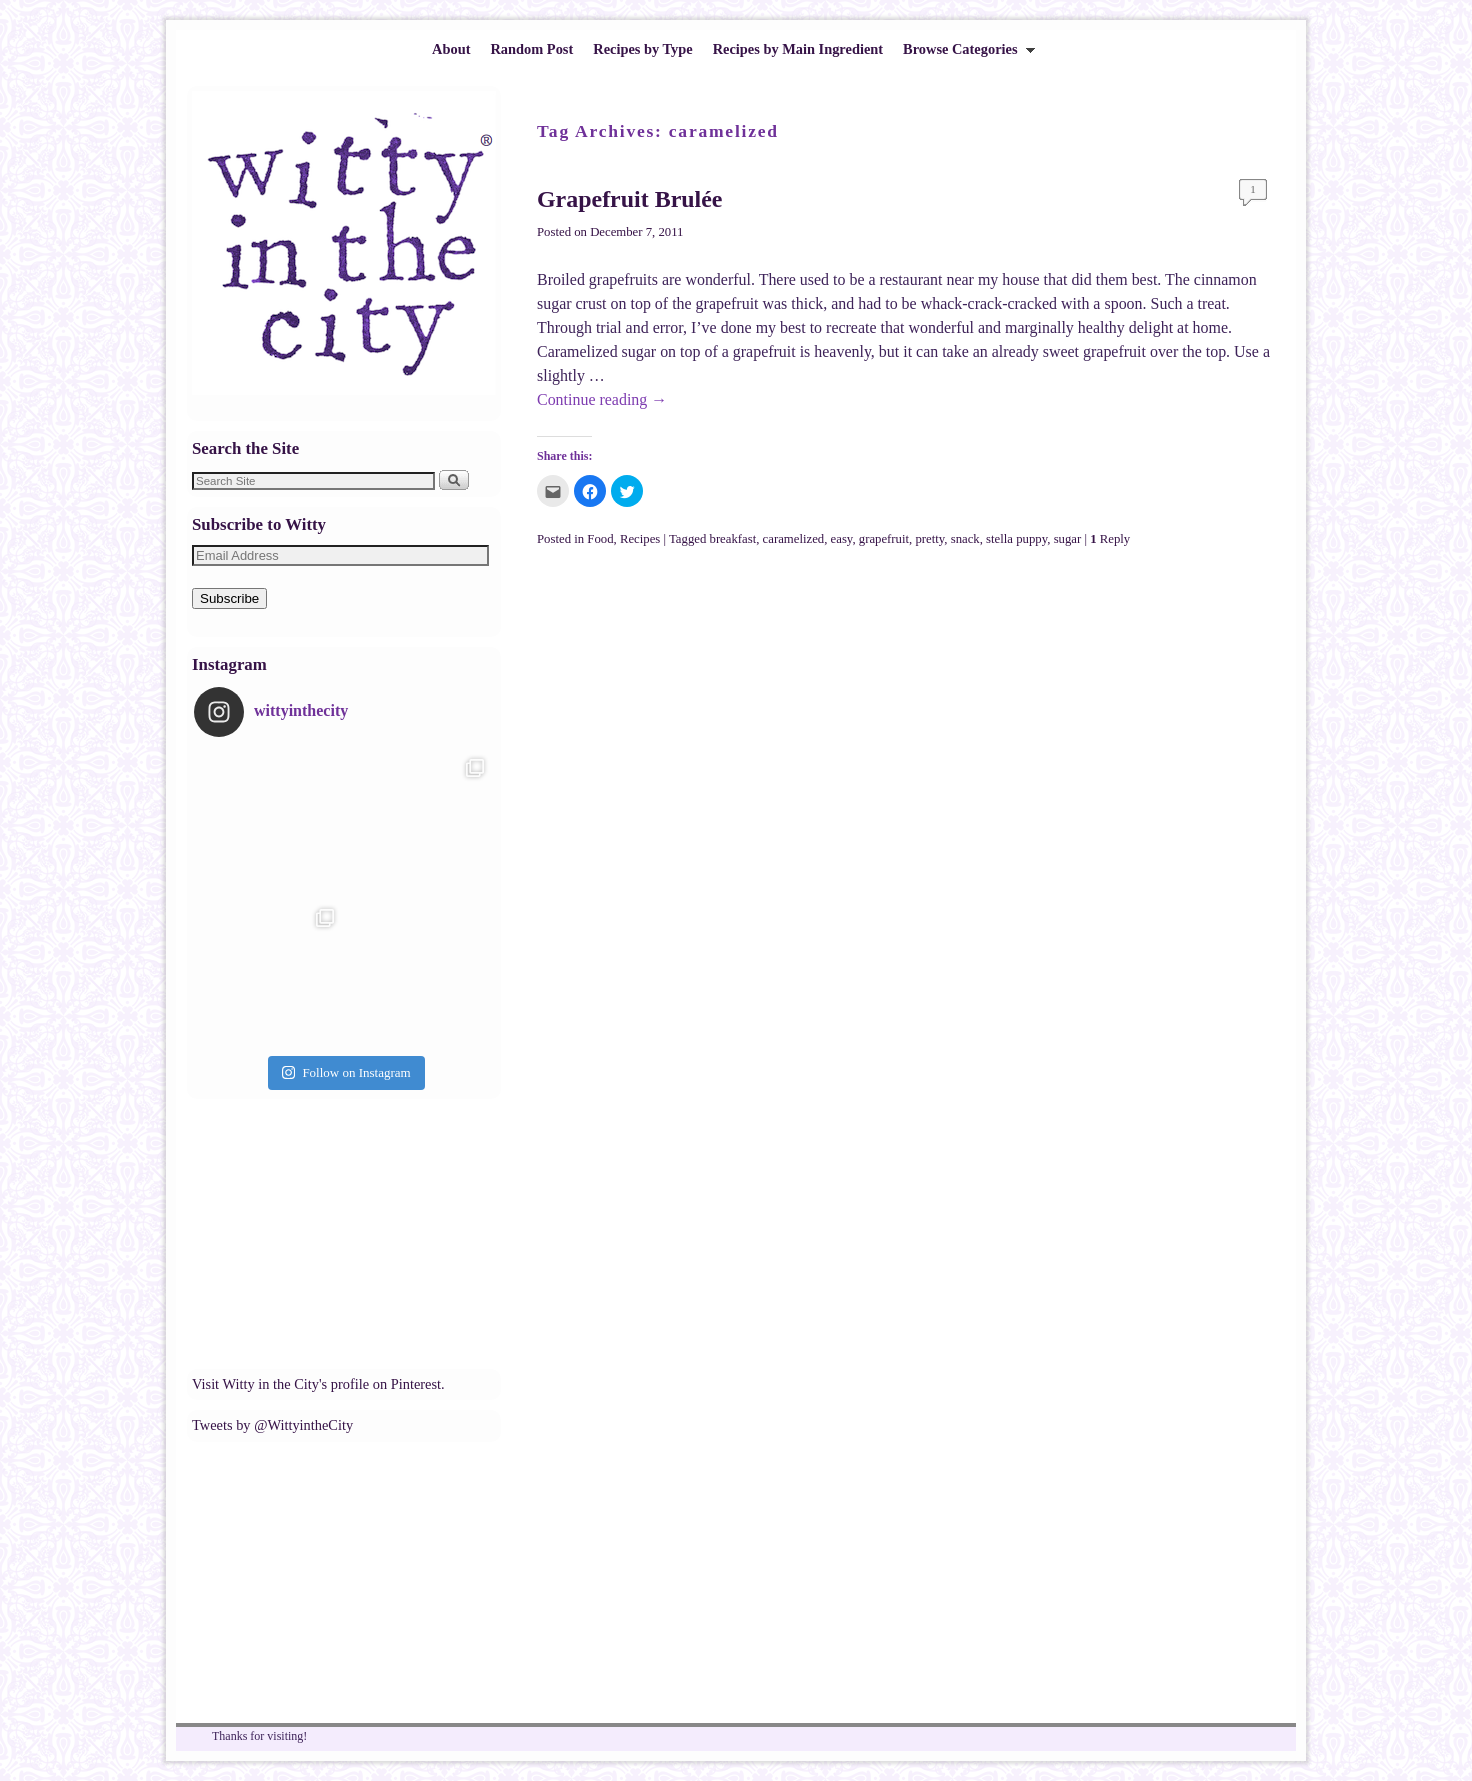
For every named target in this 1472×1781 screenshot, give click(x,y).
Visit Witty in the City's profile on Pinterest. (318, 1384)
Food (600, 539)
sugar (1068, 539)
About (451, 49)
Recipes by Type (642, 49)
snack (965, 539)
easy (842, 539)
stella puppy (1016, 539)
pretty (929, 539)
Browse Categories (964, 54)
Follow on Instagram (346, 1072)
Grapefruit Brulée (629, 199)
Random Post (531, 49)
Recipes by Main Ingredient (798, 49)
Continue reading (602, 399)
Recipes (640, 539)
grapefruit (884, 539)
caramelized (794, 539)
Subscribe (229, 598)
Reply (1110, 539)
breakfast (733, 539)
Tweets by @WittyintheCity (272, 1425)
